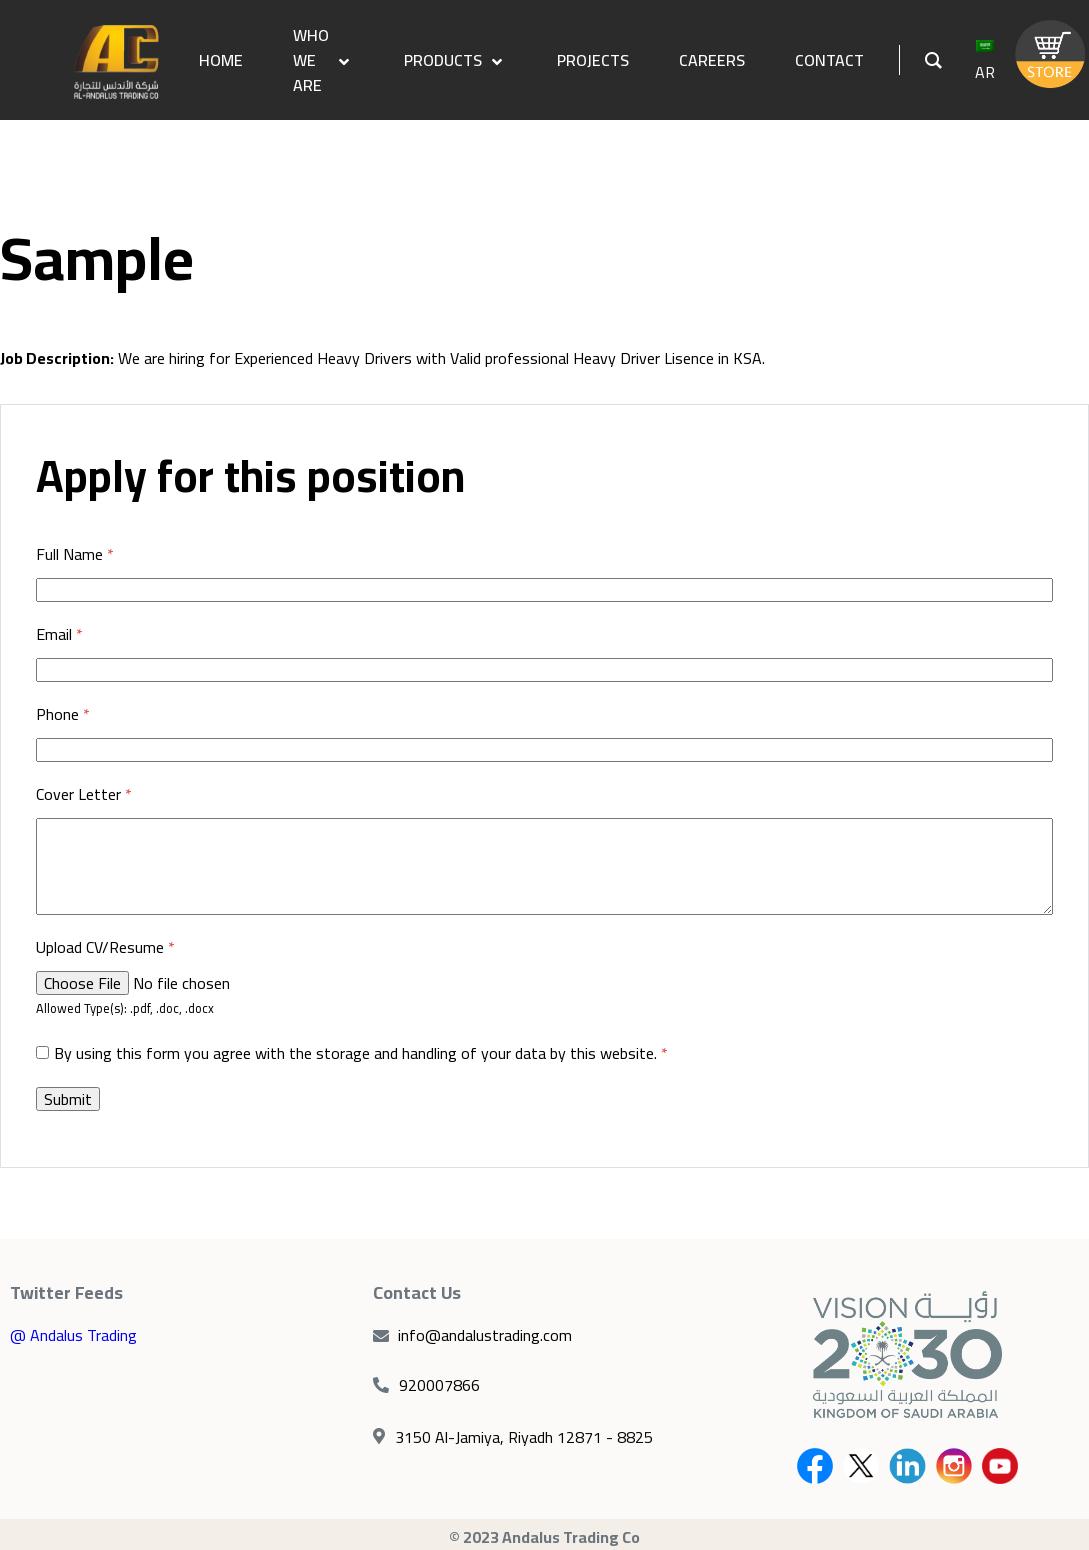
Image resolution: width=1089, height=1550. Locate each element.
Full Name (75, 555)
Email (59, 635)
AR (985, 63)
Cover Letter (84, 795)
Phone (63, 715)
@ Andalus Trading (73, 1335)
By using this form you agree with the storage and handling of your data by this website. (361, 1053)
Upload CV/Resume (105, 948)
